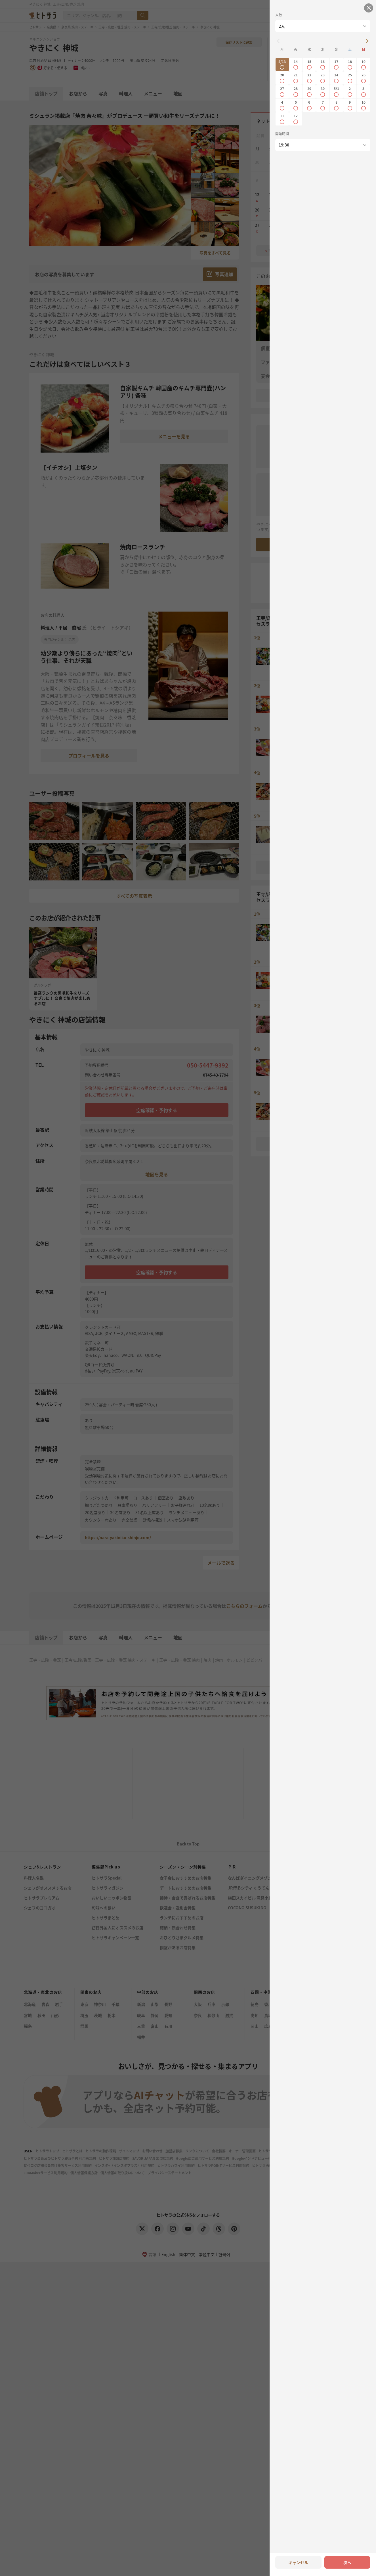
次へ (347, 2562)
